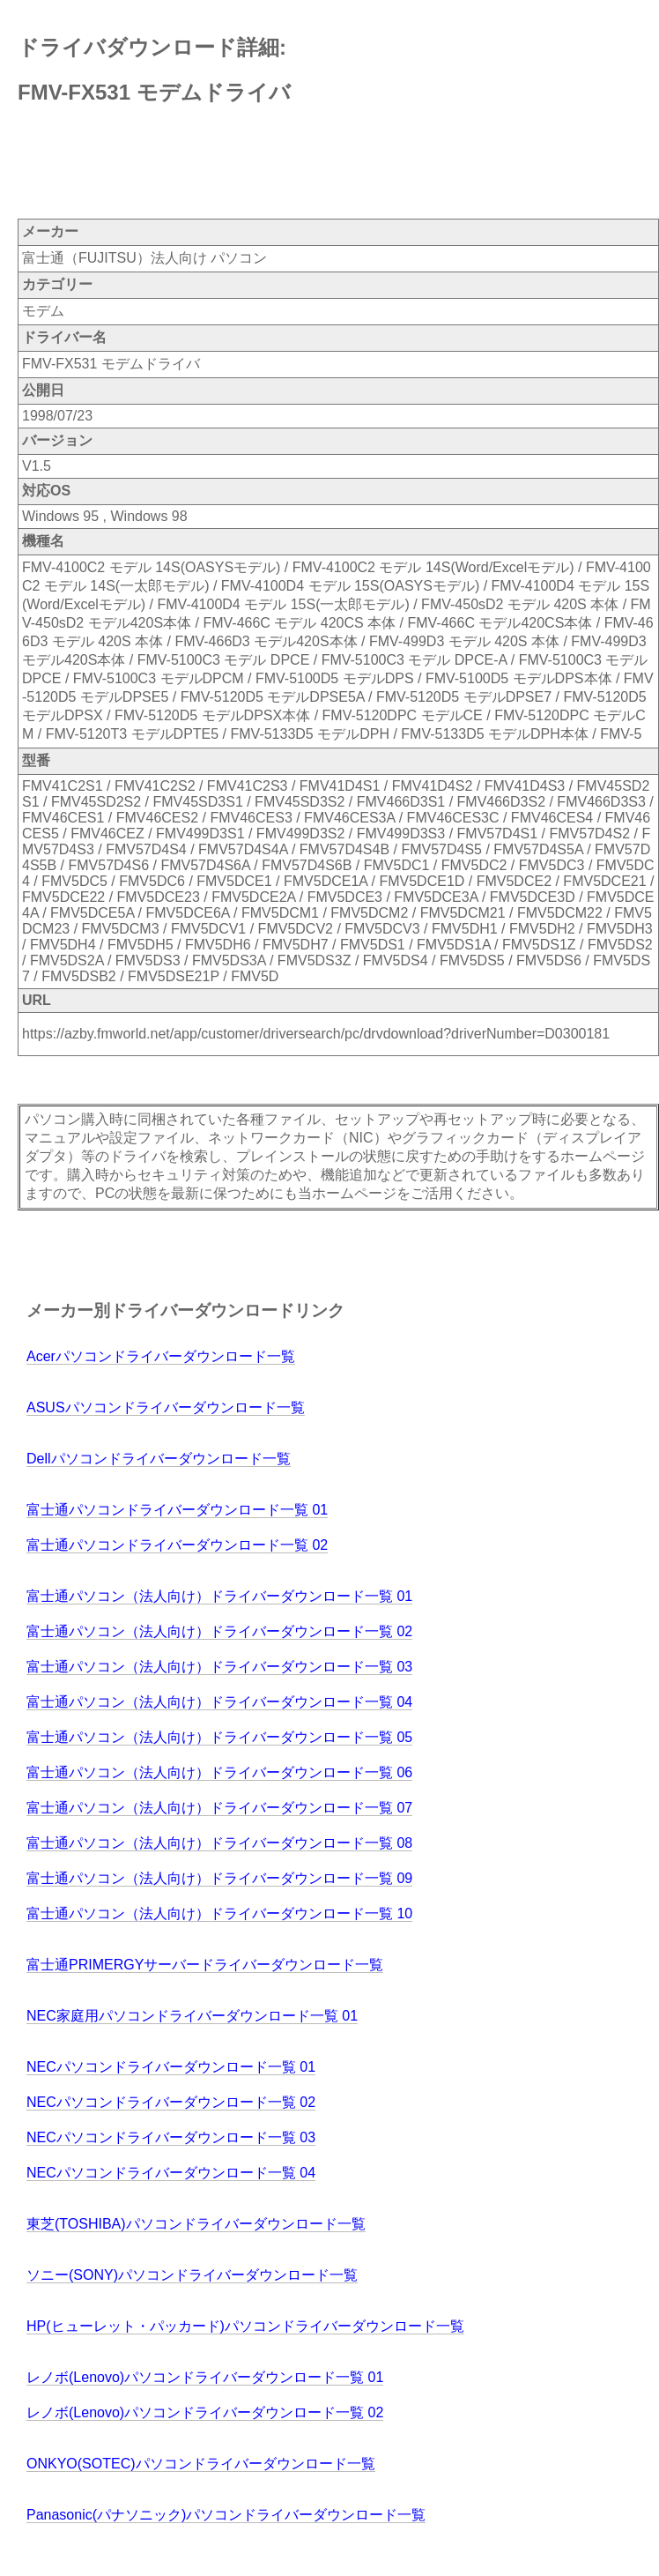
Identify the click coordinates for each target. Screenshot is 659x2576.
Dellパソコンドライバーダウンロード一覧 (158, 1458)
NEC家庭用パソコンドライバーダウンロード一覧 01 (192, 2015)
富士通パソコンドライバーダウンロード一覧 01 (177, 1509)
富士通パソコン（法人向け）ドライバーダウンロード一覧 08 (219, 1842)
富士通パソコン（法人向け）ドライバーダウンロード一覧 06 (219, 1772)
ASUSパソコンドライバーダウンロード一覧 (165, 1407)
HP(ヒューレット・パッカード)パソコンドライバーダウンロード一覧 (245, 2326)
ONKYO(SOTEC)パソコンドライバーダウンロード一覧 (200, 2463)
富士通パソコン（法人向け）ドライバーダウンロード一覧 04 (219, 1701)
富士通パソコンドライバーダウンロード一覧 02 (177, 1544)
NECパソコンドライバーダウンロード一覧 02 (170, 2102)
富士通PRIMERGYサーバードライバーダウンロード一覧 (204, 1964)
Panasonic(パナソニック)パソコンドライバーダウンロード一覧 (226, 2514)
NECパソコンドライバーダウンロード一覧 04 (170, 2172)
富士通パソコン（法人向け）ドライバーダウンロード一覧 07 (219, 1807)
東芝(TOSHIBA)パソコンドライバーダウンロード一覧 (196, 2223)
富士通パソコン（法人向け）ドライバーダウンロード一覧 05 (219, 1737)
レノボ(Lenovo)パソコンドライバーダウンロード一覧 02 (204, 2412)
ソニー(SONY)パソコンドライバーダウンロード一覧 (192, 2274)
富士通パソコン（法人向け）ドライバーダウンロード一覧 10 (219, 1913)
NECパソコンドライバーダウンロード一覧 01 (170, 2066)
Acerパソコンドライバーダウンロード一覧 (160, 1356)
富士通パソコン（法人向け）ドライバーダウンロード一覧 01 (219, 1596)
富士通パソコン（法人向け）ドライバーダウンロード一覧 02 (219, 1631)
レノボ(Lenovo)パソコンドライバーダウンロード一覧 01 (204, 2377)
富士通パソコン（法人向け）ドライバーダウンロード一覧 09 (219, 1878)
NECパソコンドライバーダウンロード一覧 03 (170, 2137)
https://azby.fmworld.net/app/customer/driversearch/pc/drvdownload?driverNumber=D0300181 (316, 1033)
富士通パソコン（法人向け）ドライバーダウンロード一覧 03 (219, 1666)
